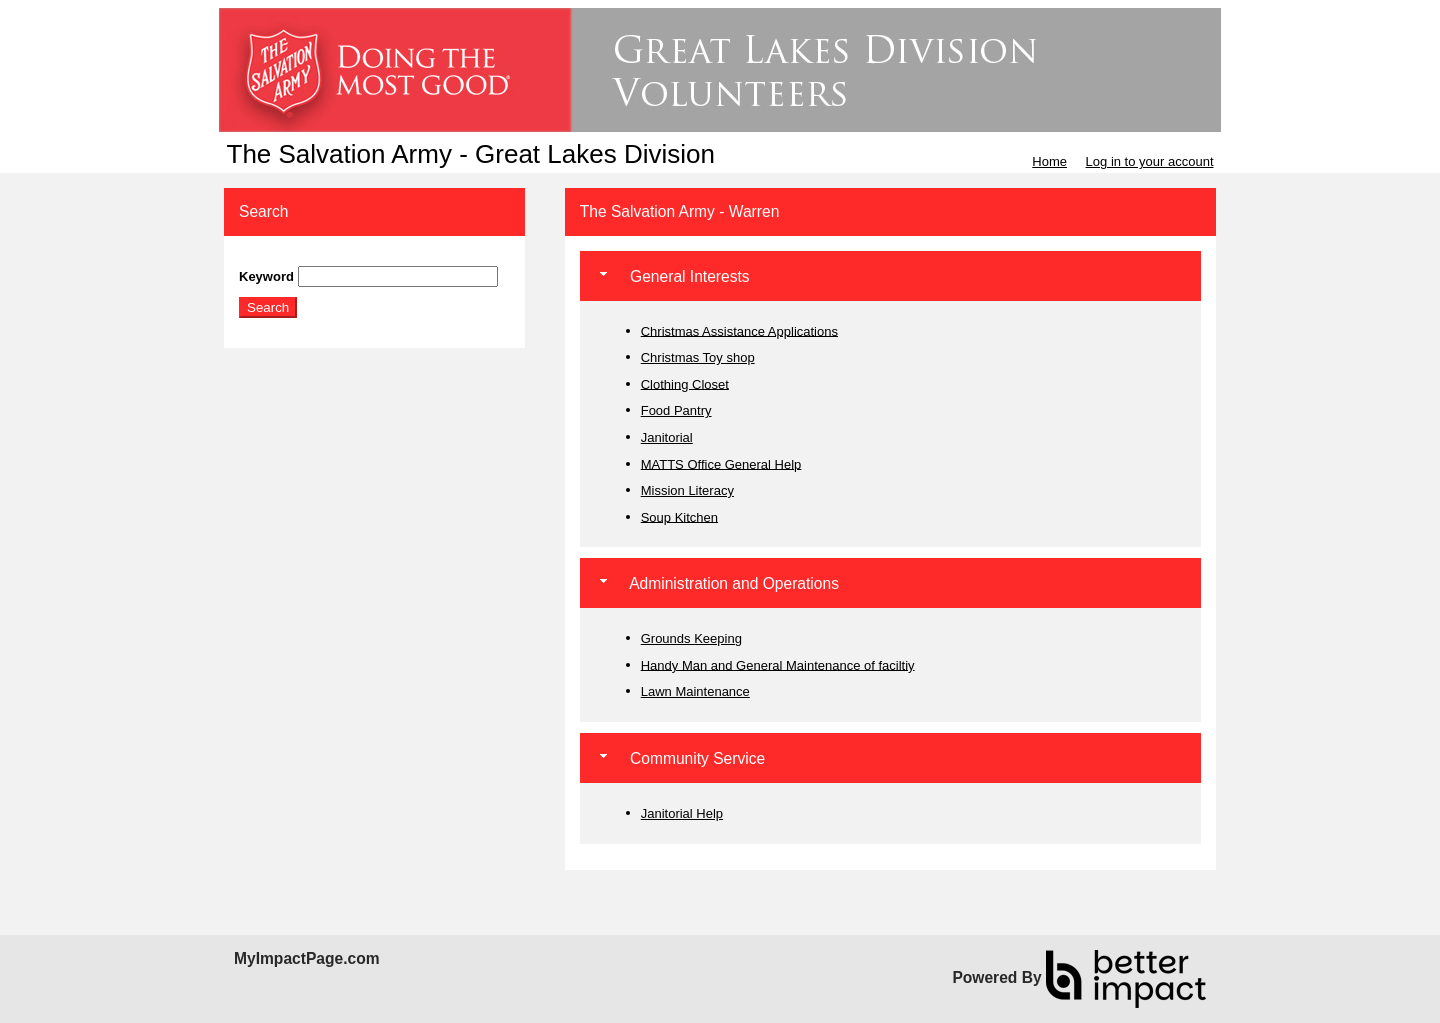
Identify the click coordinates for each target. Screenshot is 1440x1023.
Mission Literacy (687, 490)
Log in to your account (1150, 161)
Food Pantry (676, 410)
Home (1049, 161)
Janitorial (667, 437)
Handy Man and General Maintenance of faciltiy (778, 664)
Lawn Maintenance (695, 691)
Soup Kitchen (679, 516)
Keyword (266, 276)
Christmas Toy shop (698, 357)
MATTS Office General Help (721, 463)
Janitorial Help (682, 813)
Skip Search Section (297, 258)
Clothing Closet (685, 383)
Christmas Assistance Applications (739, 330)
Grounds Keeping (691, 638)
